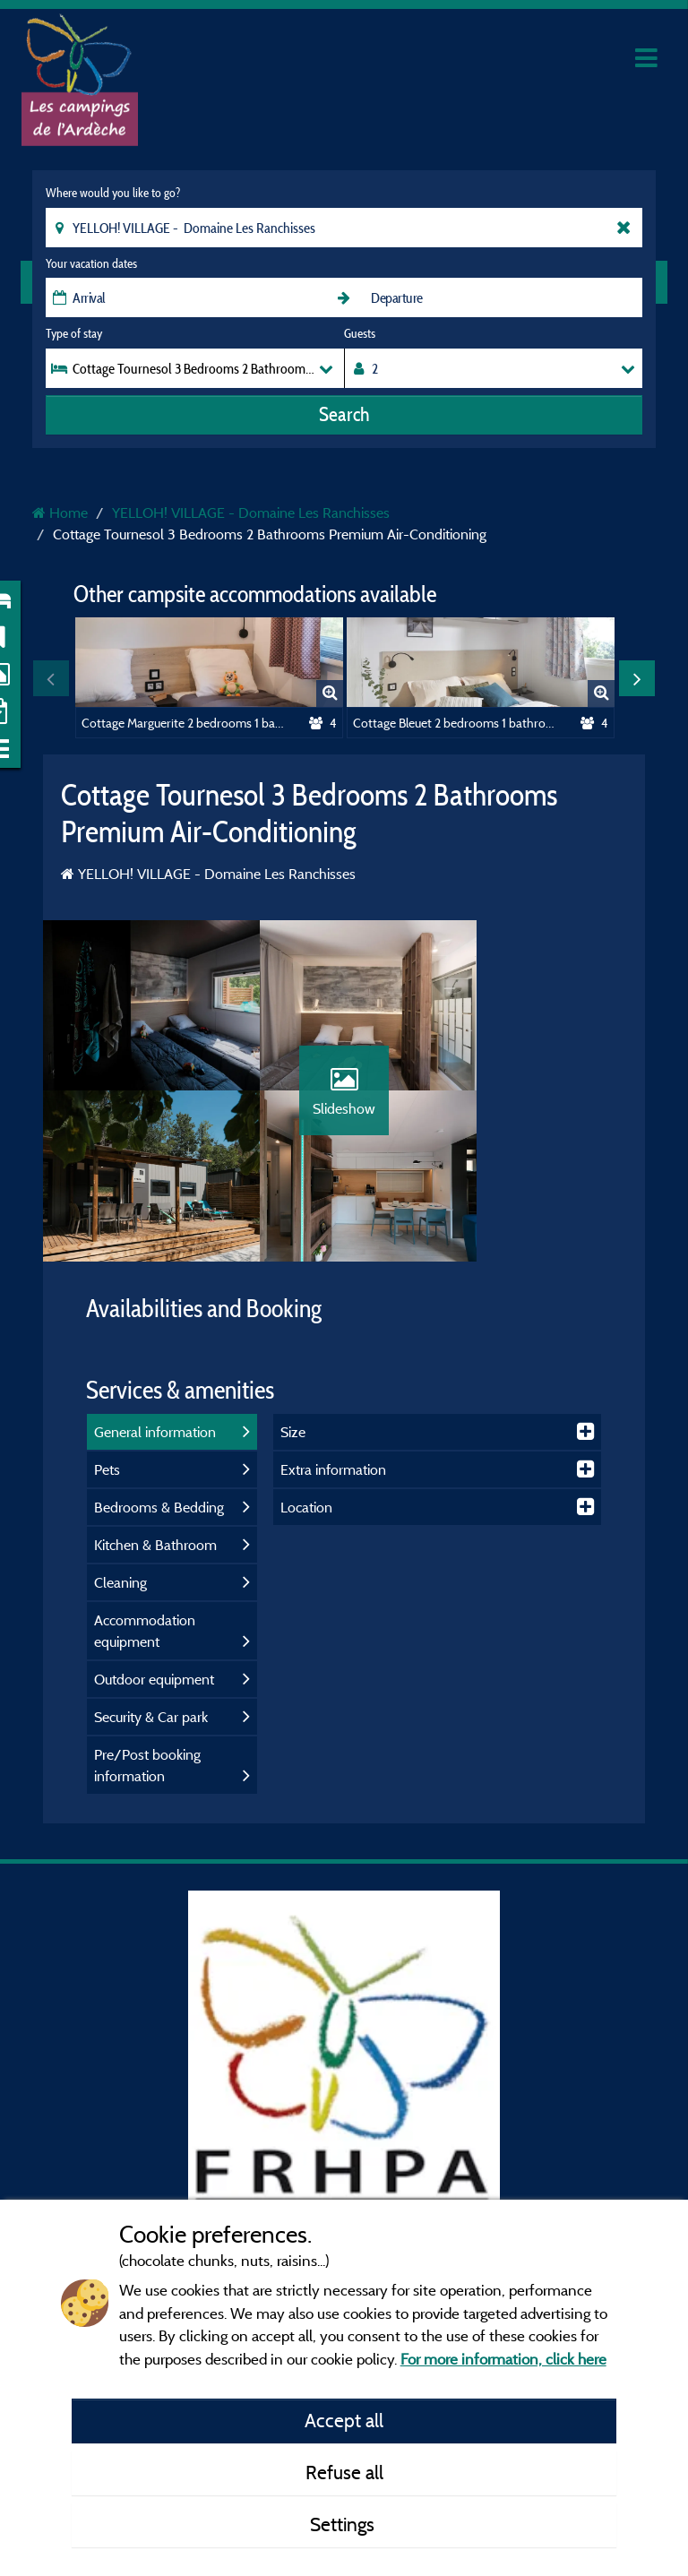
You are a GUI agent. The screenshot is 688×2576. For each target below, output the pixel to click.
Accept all (344, 2420)
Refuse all (344, 2472)
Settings (344, 2524)
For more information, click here (503, 2358)
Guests (359, 333)
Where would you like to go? (113, 193)
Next (637, 678)
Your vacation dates (91, 263)
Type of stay (74, 333)
